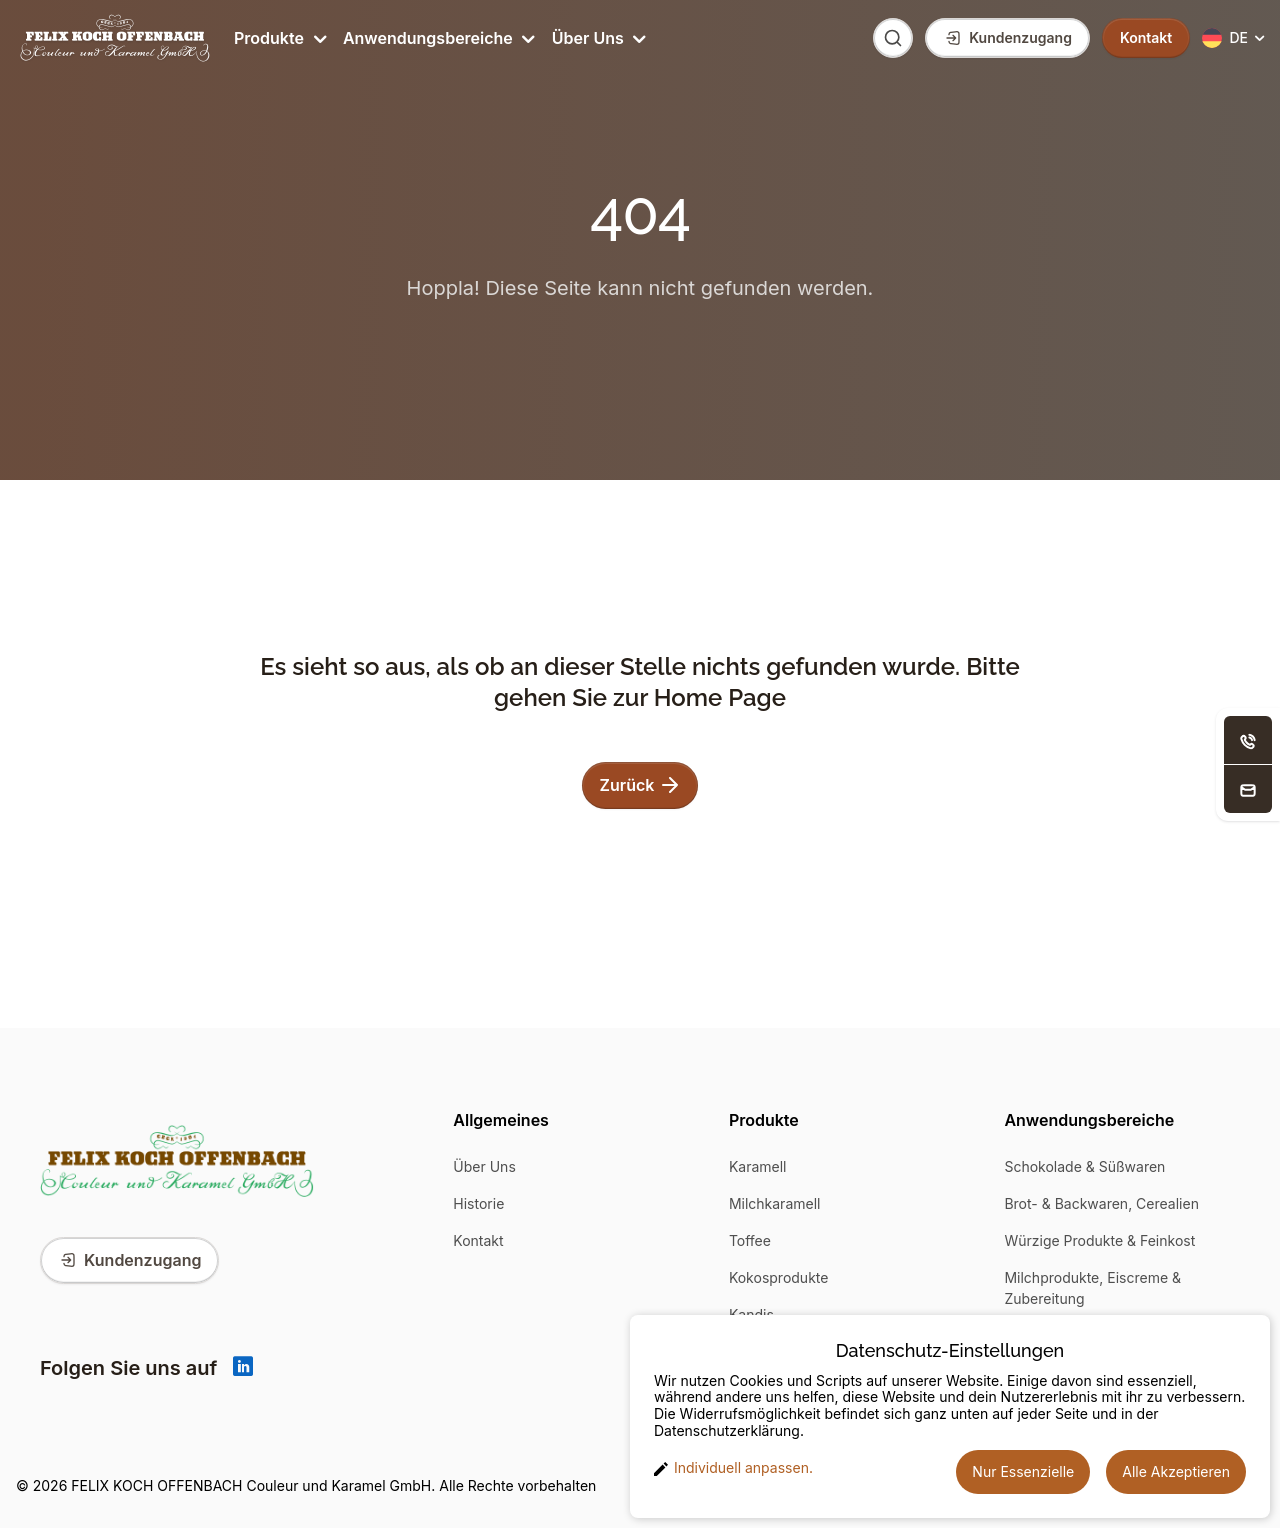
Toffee (750, 1240)
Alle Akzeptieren (1176, 1471)
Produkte (278, 38)
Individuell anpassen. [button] (733, 1468)
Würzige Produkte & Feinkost (1099, 1240)
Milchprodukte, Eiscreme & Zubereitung (1092, 1288)
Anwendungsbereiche (437, 38)
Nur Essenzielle (1023, 1471)
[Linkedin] (243, 1368)
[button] (1235, 38)
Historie (478, 1203)
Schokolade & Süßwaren (1084, 1166)
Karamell (758, 1166)
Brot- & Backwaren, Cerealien (1101, 1203)
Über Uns (597, 38)
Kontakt (478, 1240)
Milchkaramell (775, 1203)
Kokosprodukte (779, 1277)
